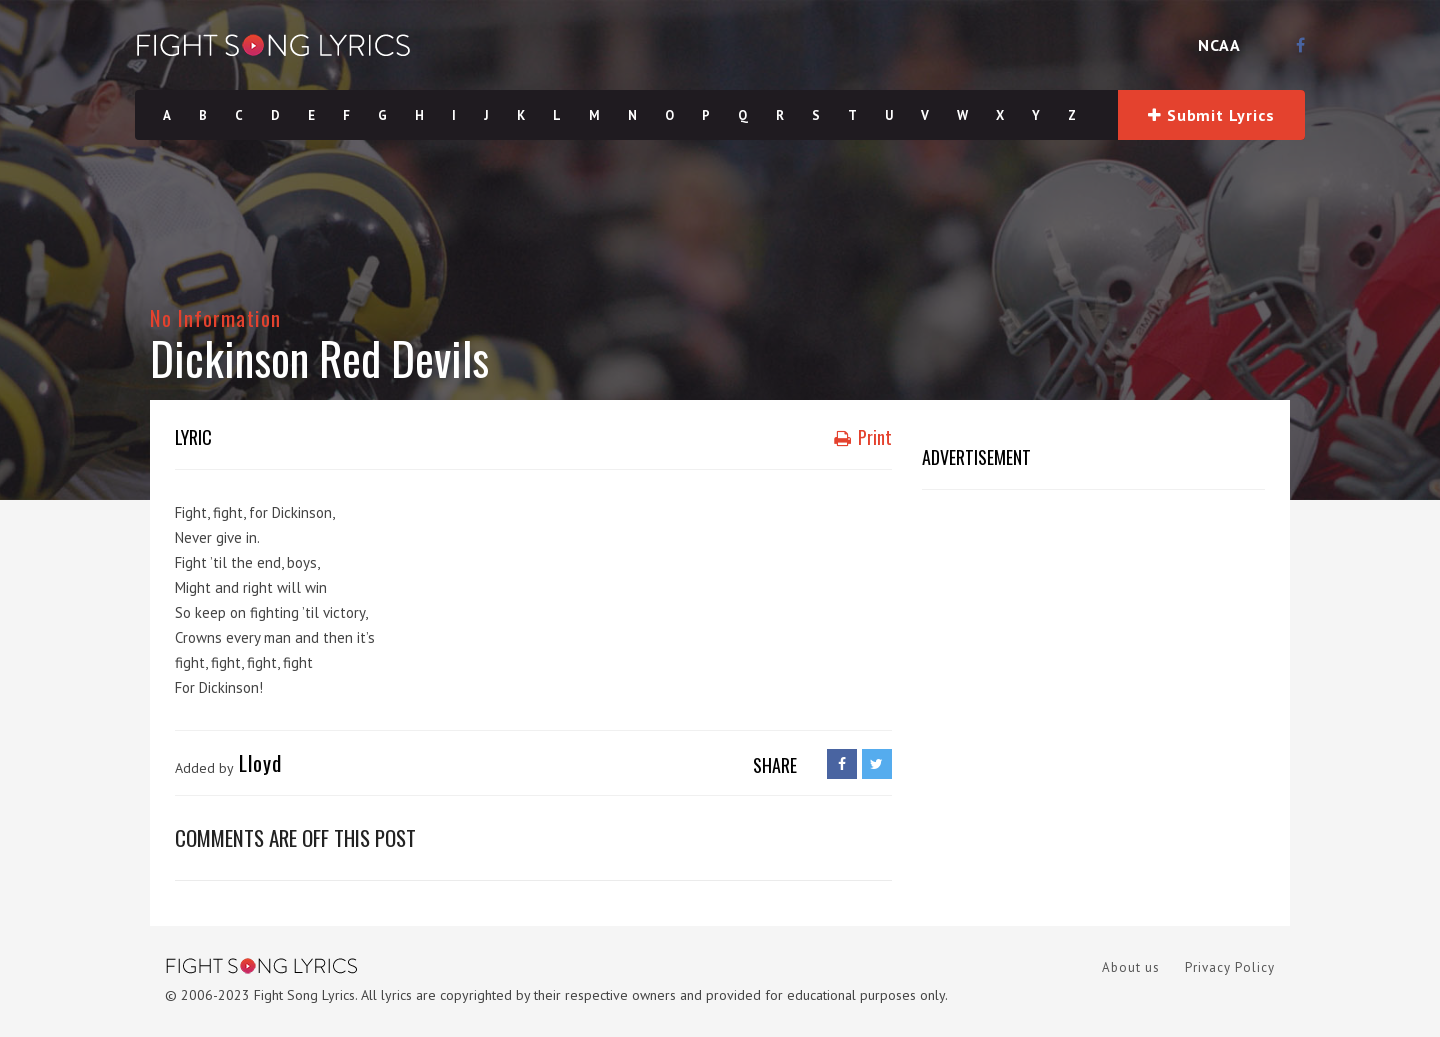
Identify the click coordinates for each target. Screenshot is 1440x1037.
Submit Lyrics (1211, 115)
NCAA (1219, 45)
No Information (215, 317)
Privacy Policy (1230, 967)
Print (863, 437)
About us (1131, 967)
